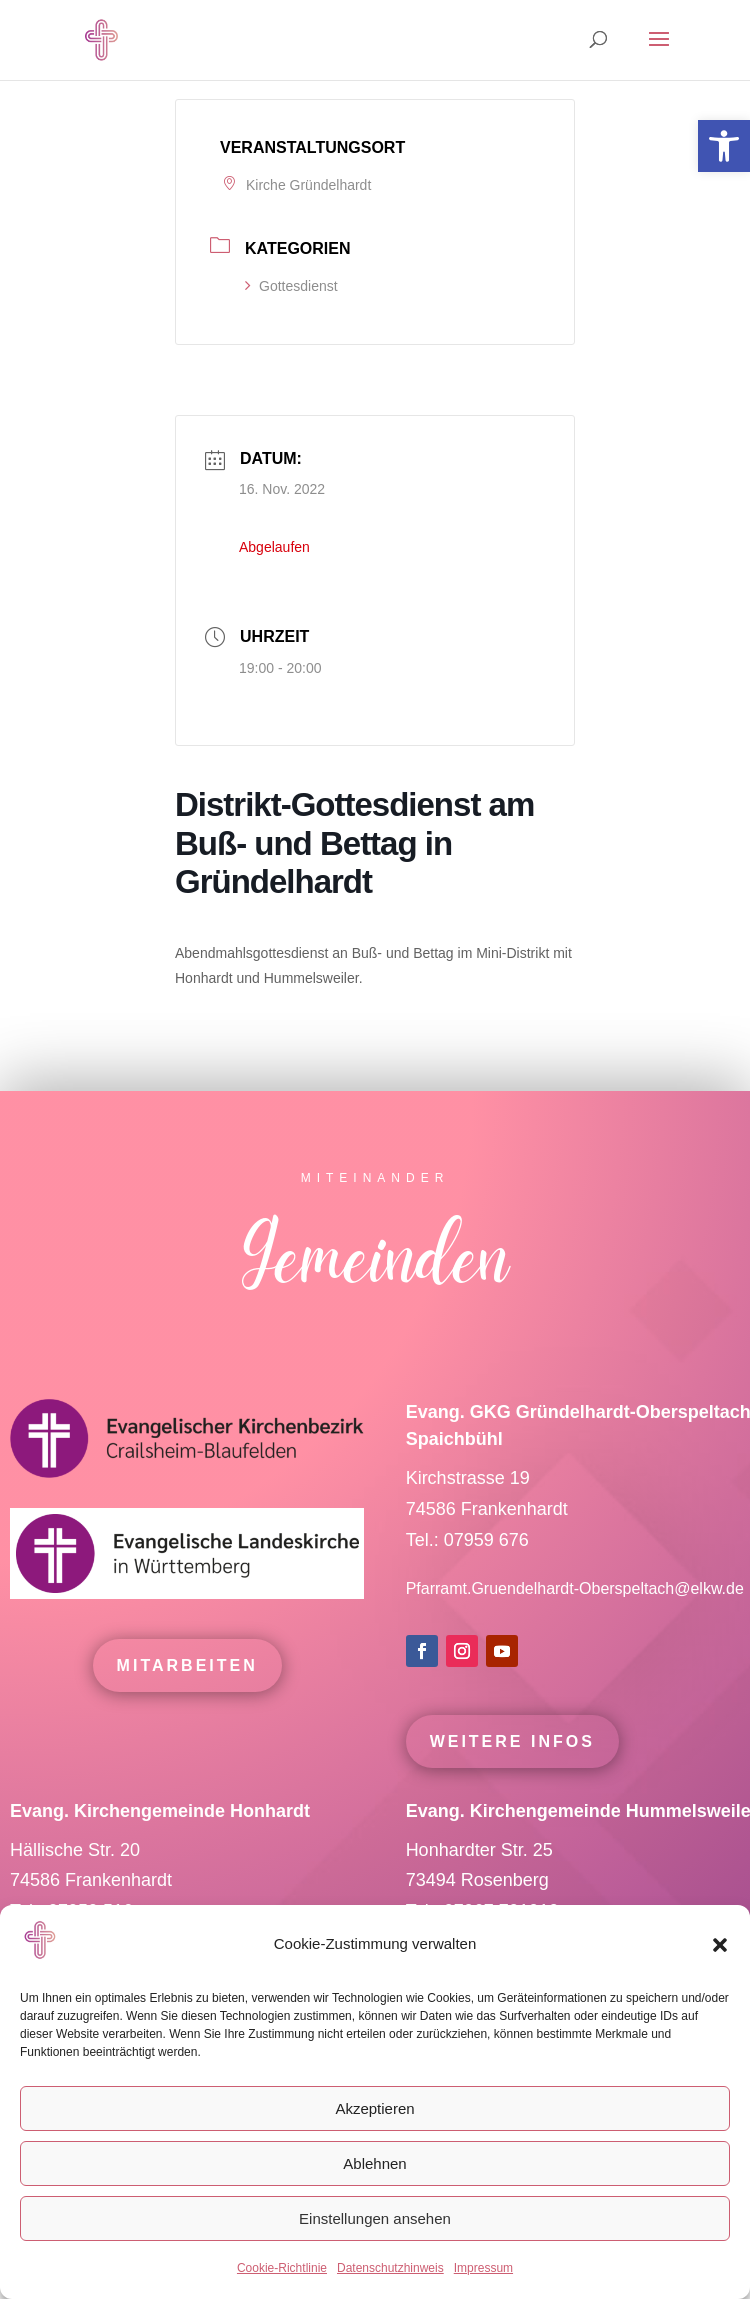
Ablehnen (374, 2163)
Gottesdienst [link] (291, 286)
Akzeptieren (374, 2108)
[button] (720, 1945)
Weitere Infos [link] (512, 1776)
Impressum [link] (483, 2268)
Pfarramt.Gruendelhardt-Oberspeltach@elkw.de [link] (575, 1624)
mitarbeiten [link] (187, 1701)
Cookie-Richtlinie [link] (282, 2268)
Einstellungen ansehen (375, 2218)
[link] (724, 146)
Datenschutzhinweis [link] (390, 2268)
